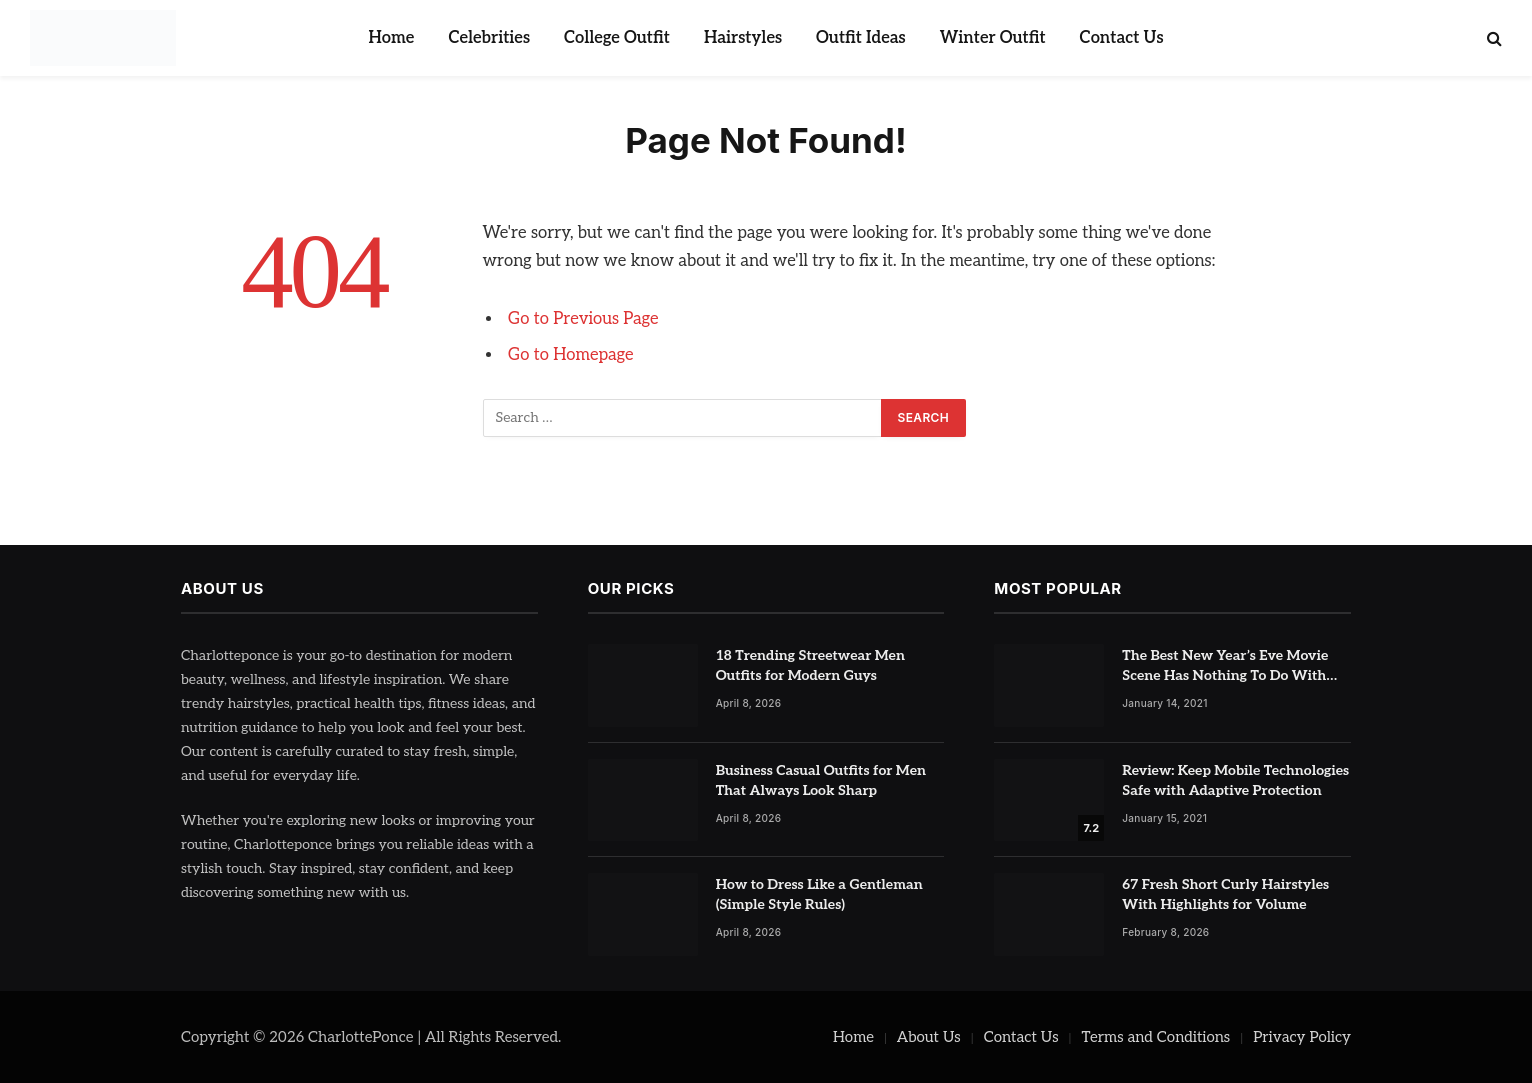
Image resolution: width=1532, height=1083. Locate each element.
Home (391, 38)
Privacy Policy (1302, 1037)
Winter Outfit (993, 38)
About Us (929, 1037)
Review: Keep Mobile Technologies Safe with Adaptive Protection (1235, 780)
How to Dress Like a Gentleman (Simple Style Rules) (819, 894)
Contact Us (1122, 38)
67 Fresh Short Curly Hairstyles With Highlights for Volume (1225, 894)
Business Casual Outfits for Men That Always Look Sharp (821, 780)
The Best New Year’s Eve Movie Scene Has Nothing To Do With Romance (1225, 666)
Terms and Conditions (1156, 1037)
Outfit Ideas (861, 38)
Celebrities (489, 38)
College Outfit (617, 38)
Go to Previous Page (583, 319)
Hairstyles (743, 38)
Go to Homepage (571, 355)
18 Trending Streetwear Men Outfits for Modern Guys (810, 665)
